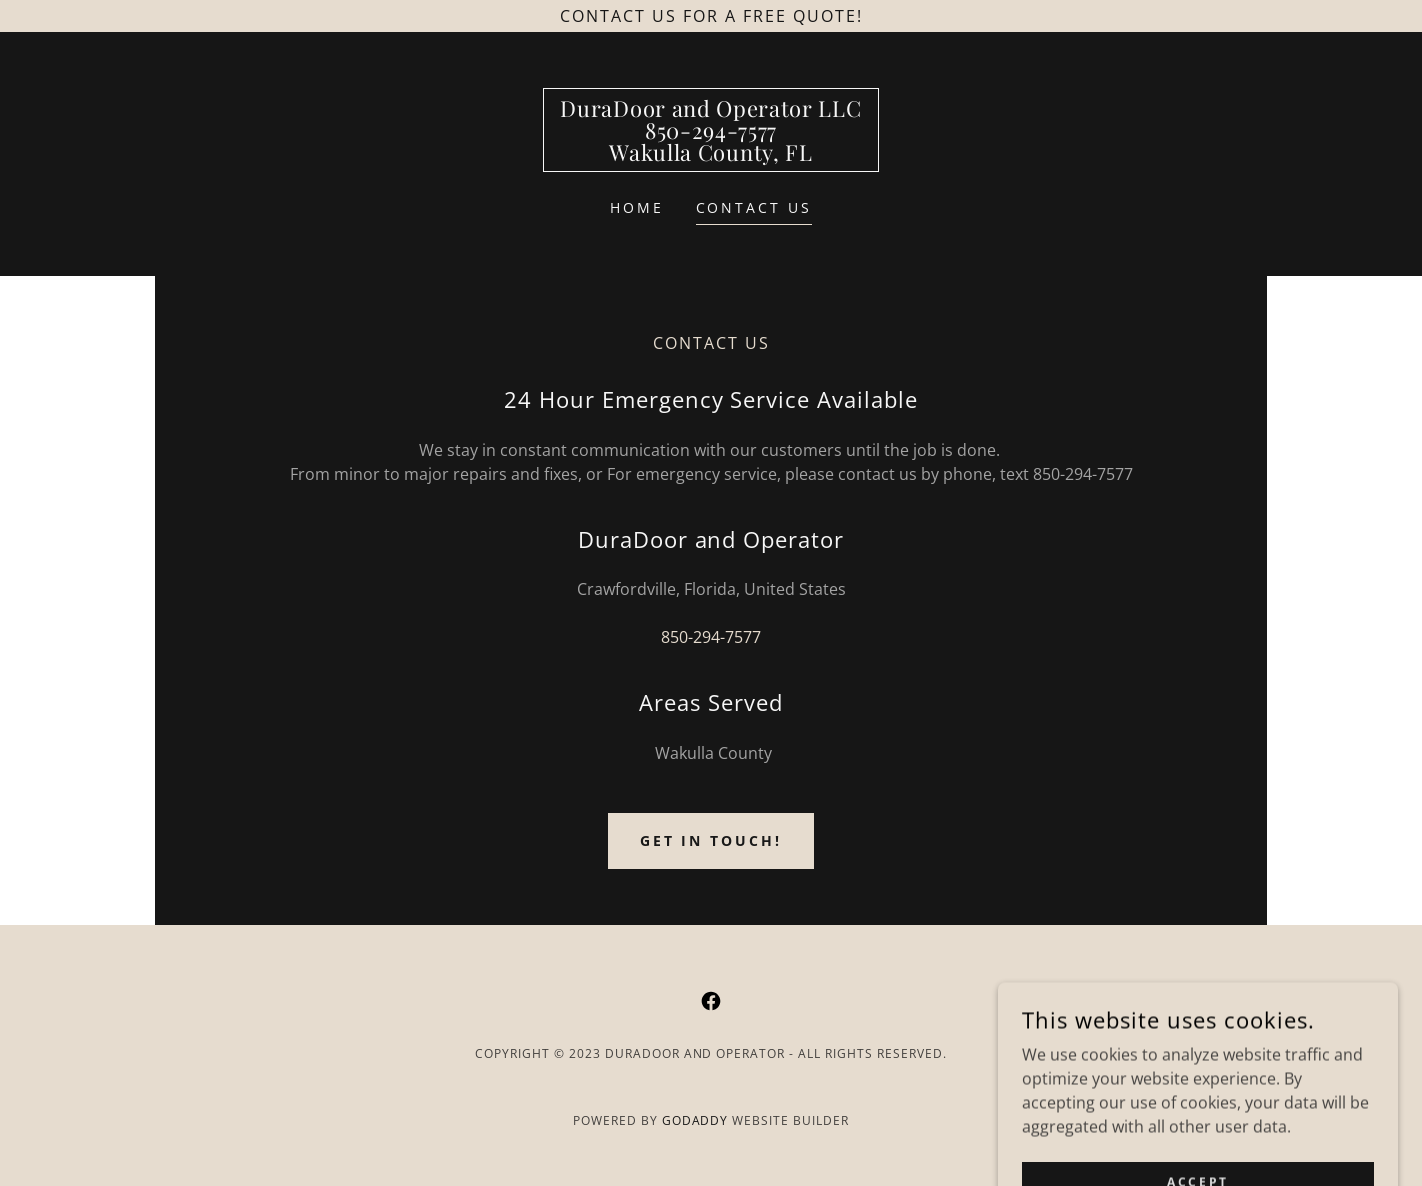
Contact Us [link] (754, 207)
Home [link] (637, 207)
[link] (710, 155)
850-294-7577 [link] (711, 637)
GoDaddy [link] (695, 1120)
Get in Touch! (711, 840)
